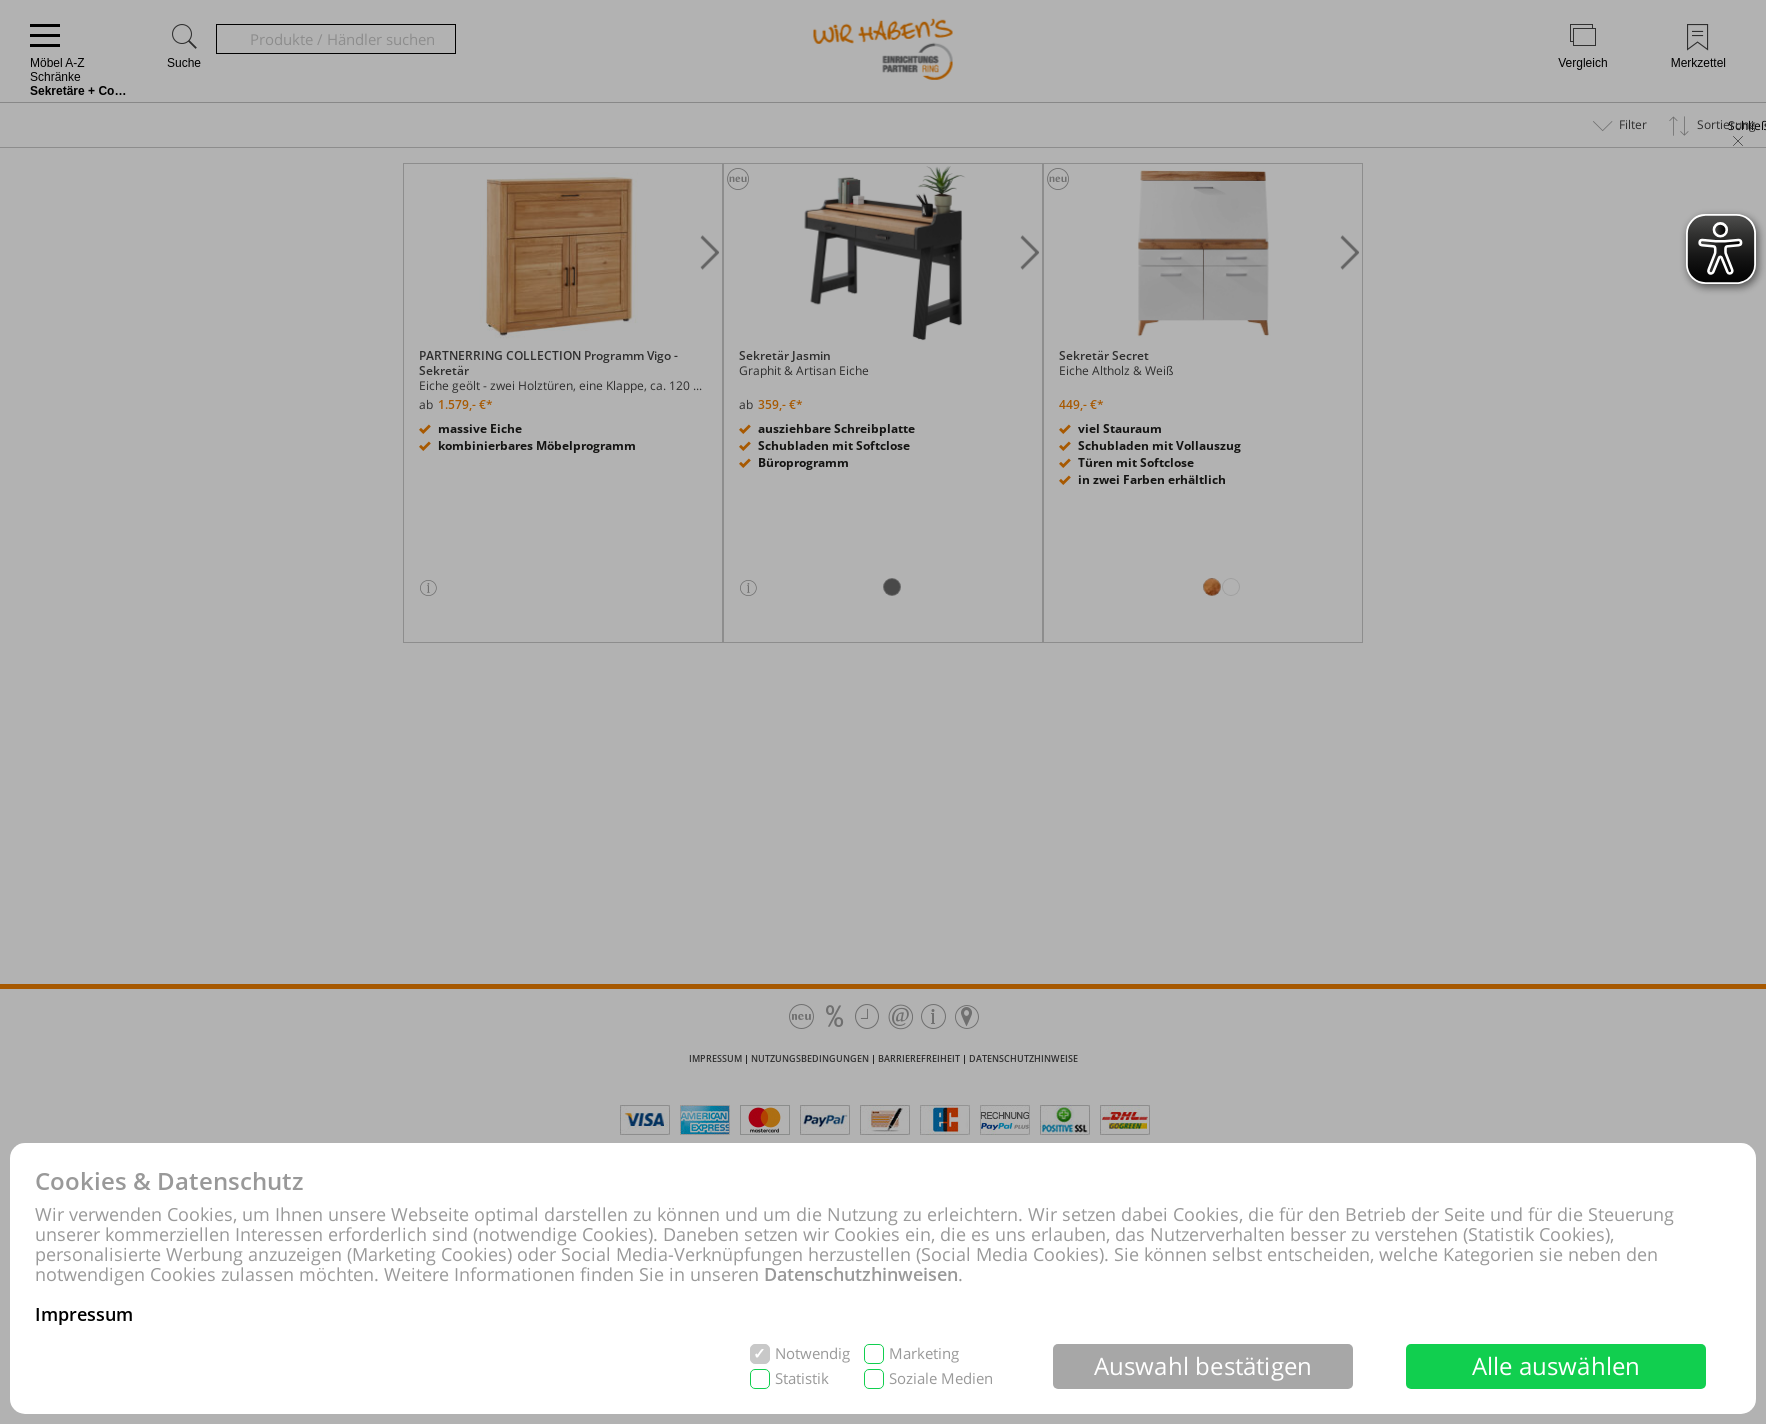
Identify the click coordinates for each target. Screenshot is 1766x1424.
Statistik (802, 1378)
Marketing (924, 1353)
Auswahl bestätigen (1203, 1365)
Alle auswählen (1556, 1365)
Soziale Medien (941, 1378)
